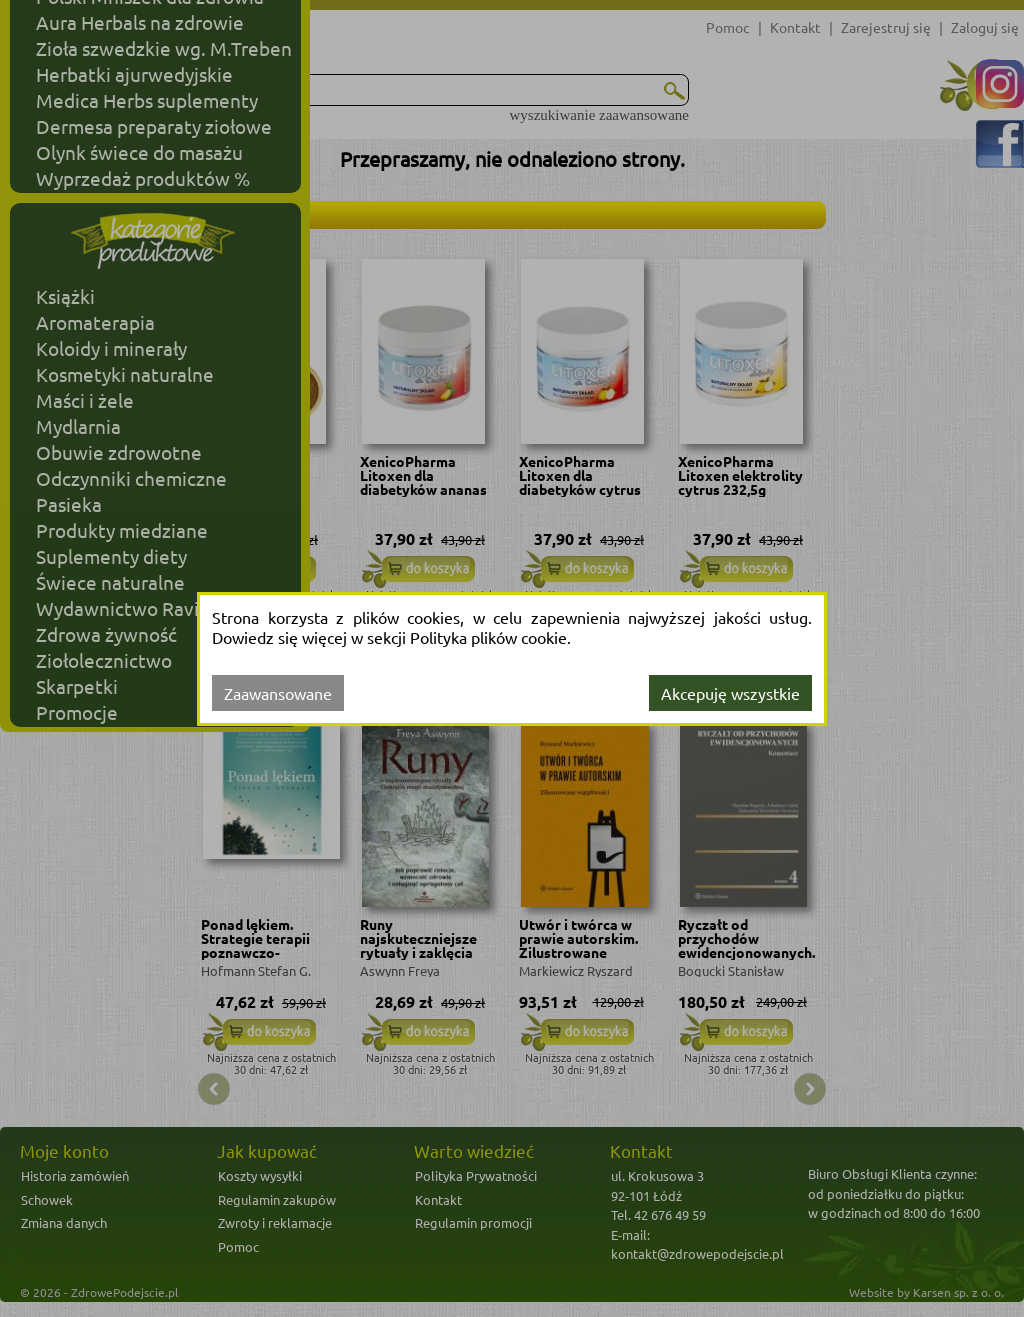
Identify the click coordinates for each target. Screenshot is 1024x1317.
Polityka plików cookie (488, 637)
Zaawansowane (278, 693)
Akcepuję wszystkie (730, 693)
